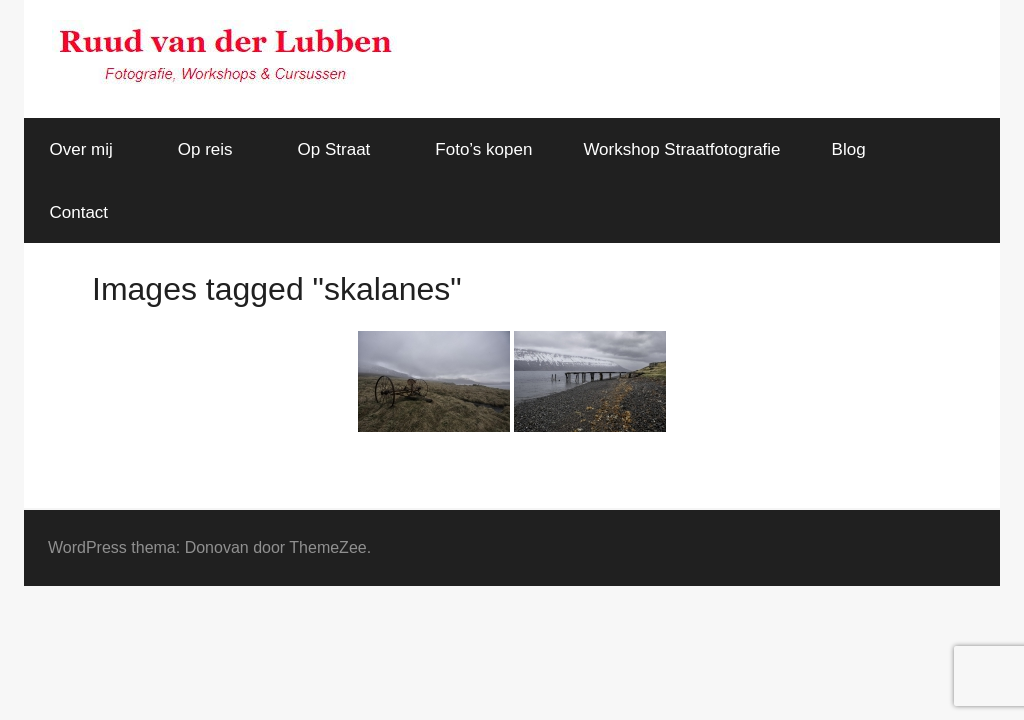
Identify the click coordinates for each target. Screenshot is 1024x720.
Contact (79, 212)
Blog (849, 149)
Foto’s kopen (483, 149)
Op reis (216, 149)
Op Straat (345, 149)
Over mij (92, 149)
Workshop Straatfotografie (681, 149)
